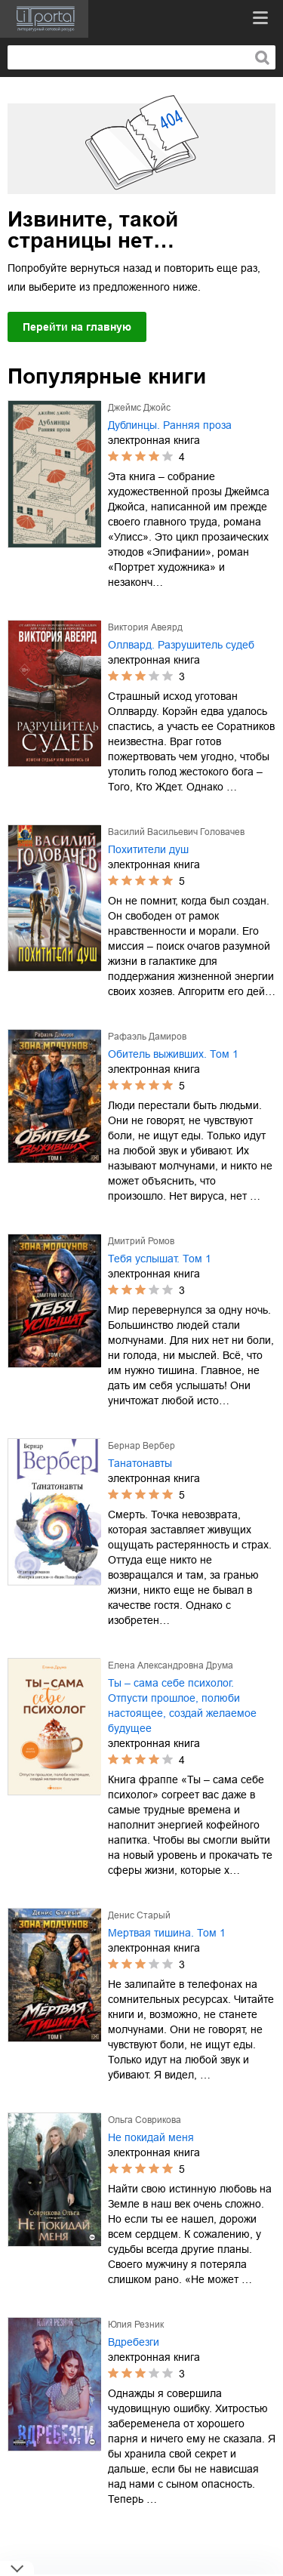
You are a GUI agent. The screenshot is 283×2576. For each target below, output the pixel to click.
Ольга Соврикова (144, 2120)
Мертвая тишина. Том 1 (167, 1933)
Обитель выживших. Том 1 (173, 1054)
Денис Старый (139, 1915)
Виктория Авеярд (145, 627)
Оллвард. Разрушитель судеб (181, 645)
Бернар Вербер (141, 1446)
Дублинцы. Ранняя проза (170, 425)
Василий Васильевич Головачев (176, 832)
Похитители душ (148, 849)
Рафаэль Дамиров (147, 1036)
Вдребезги (133, 2342)
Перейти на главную (77, 327)
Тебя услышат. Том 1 (159, 1259)
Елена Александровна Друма (170, 1665)
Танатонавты (140, 1463)
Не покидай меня (151, 2137)
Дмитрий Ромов (141, 1241)
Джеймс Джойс (139, 407)
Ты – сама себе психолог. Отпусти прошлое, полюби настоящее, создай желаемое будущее (182, 1705)
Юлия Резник (136, 2324)
